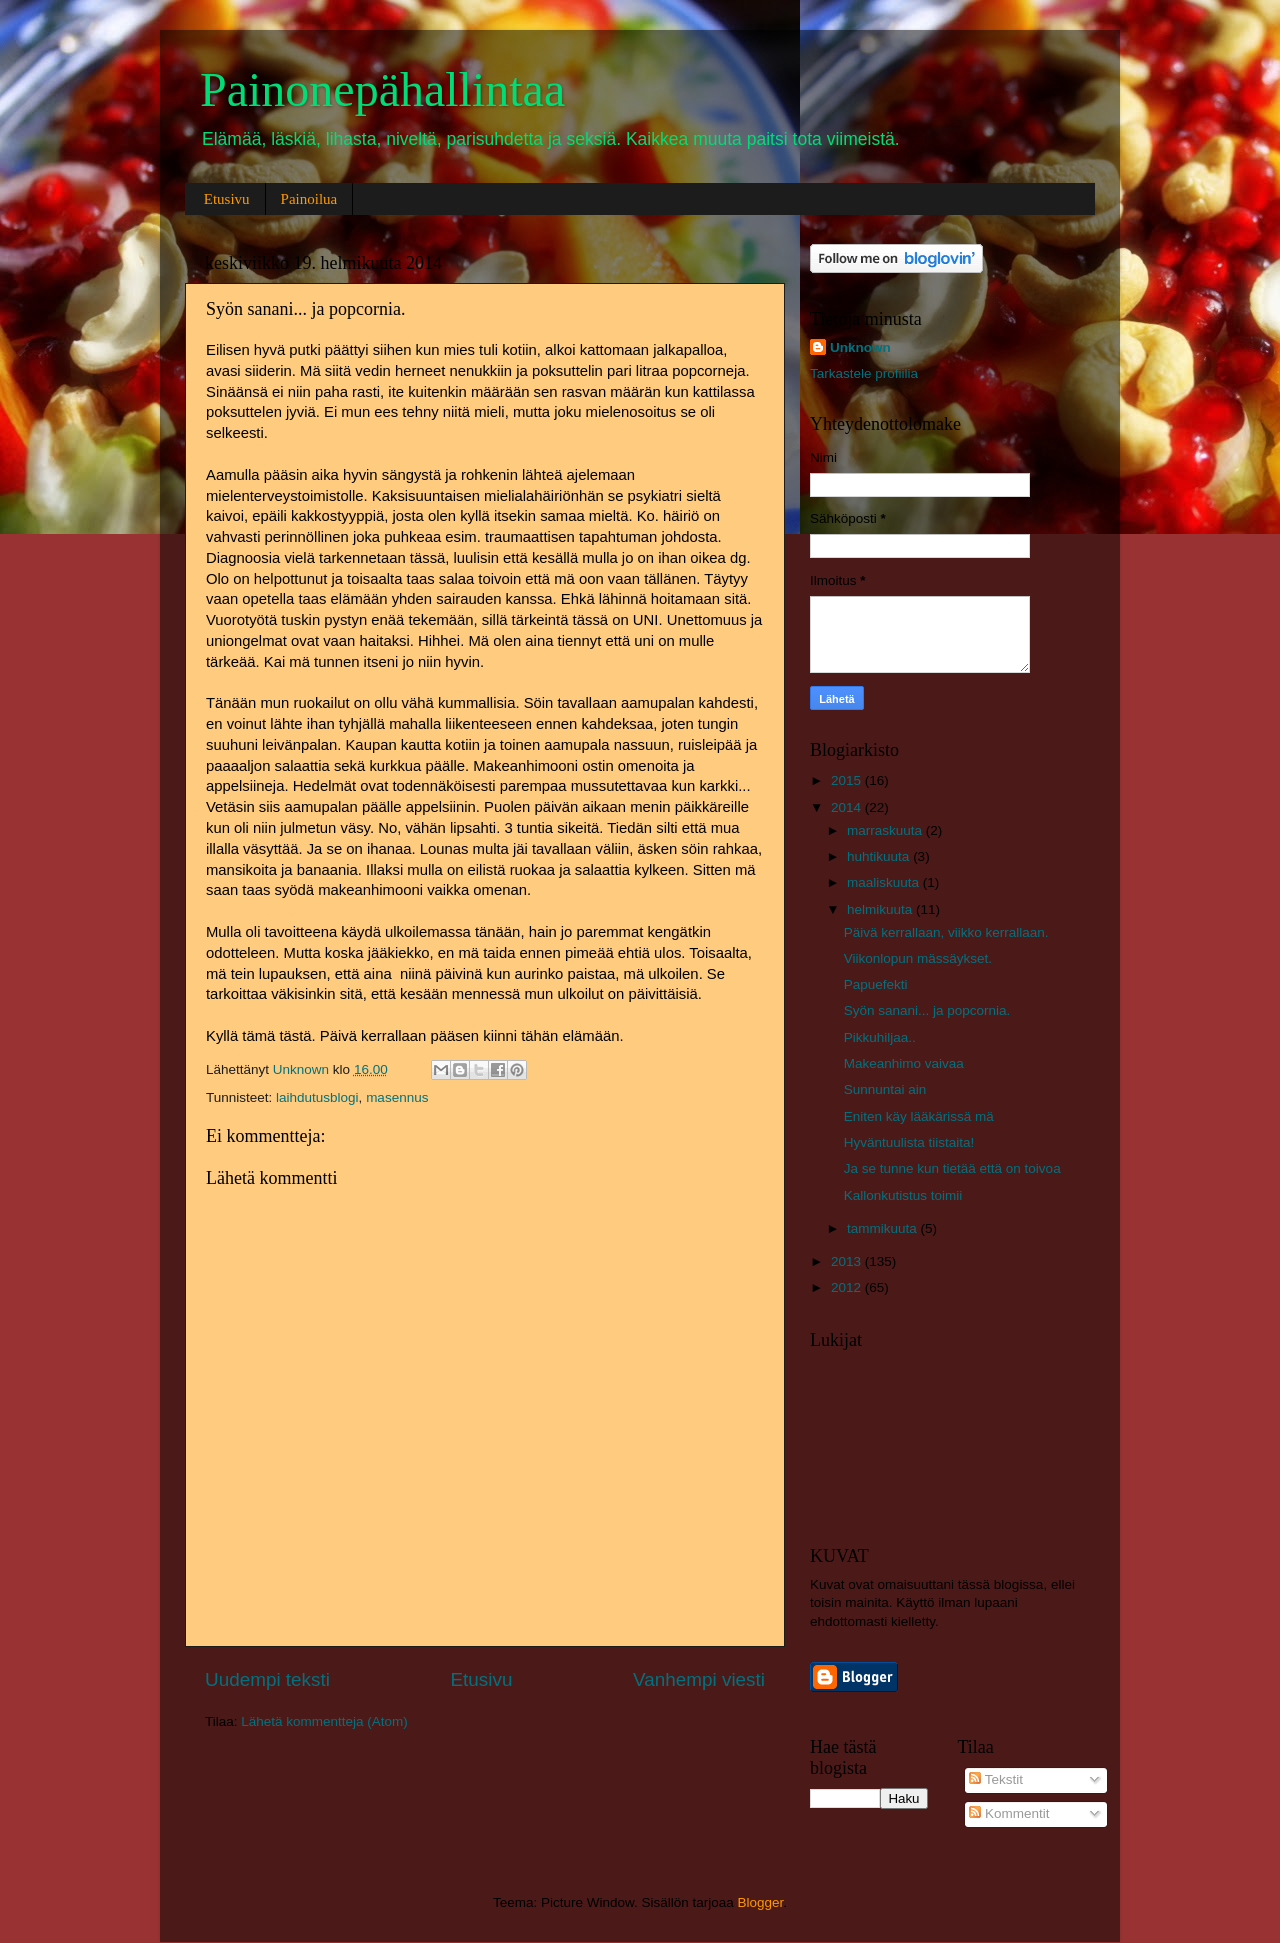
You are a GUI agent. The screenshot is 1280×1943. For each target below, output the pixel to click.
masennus (397, 1097)
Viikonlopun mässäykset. (918, 958)
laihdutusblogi (317, 1097)
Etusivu (227, 199)
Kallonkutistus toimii (903, 1195)
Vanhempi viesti (699, 1679)
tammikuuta (884, 1228)
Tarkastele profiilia (864, 373)
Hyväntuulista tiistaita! (909, 1142)
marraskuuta (886, 830)
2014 (848, 807)
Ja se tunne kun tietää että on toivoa (952, 1168)
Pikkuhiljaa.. (880, 1037)
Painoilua (309, 199)
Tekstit (996, 1779)
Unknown (860, 347)
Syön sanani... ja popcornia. (927, 1010)
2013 (848, 1261)
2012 (848, 1287)
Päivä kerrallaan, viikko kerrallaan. (946, 932)
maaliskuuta (885, 882)
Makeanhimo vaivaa (904, 1063)
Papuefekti (876, 984)
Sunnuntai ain (885, 1089)
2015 (848, 780)
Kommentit (1009, 1813)
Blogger (761, 1902)
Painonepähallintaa (382, 89)
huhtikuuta (880, 856)
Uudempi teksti (267, 1679)
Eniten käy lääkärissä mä (919, 1116)
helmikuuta (881, 909)
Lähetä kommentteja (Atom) (324, 1721)
